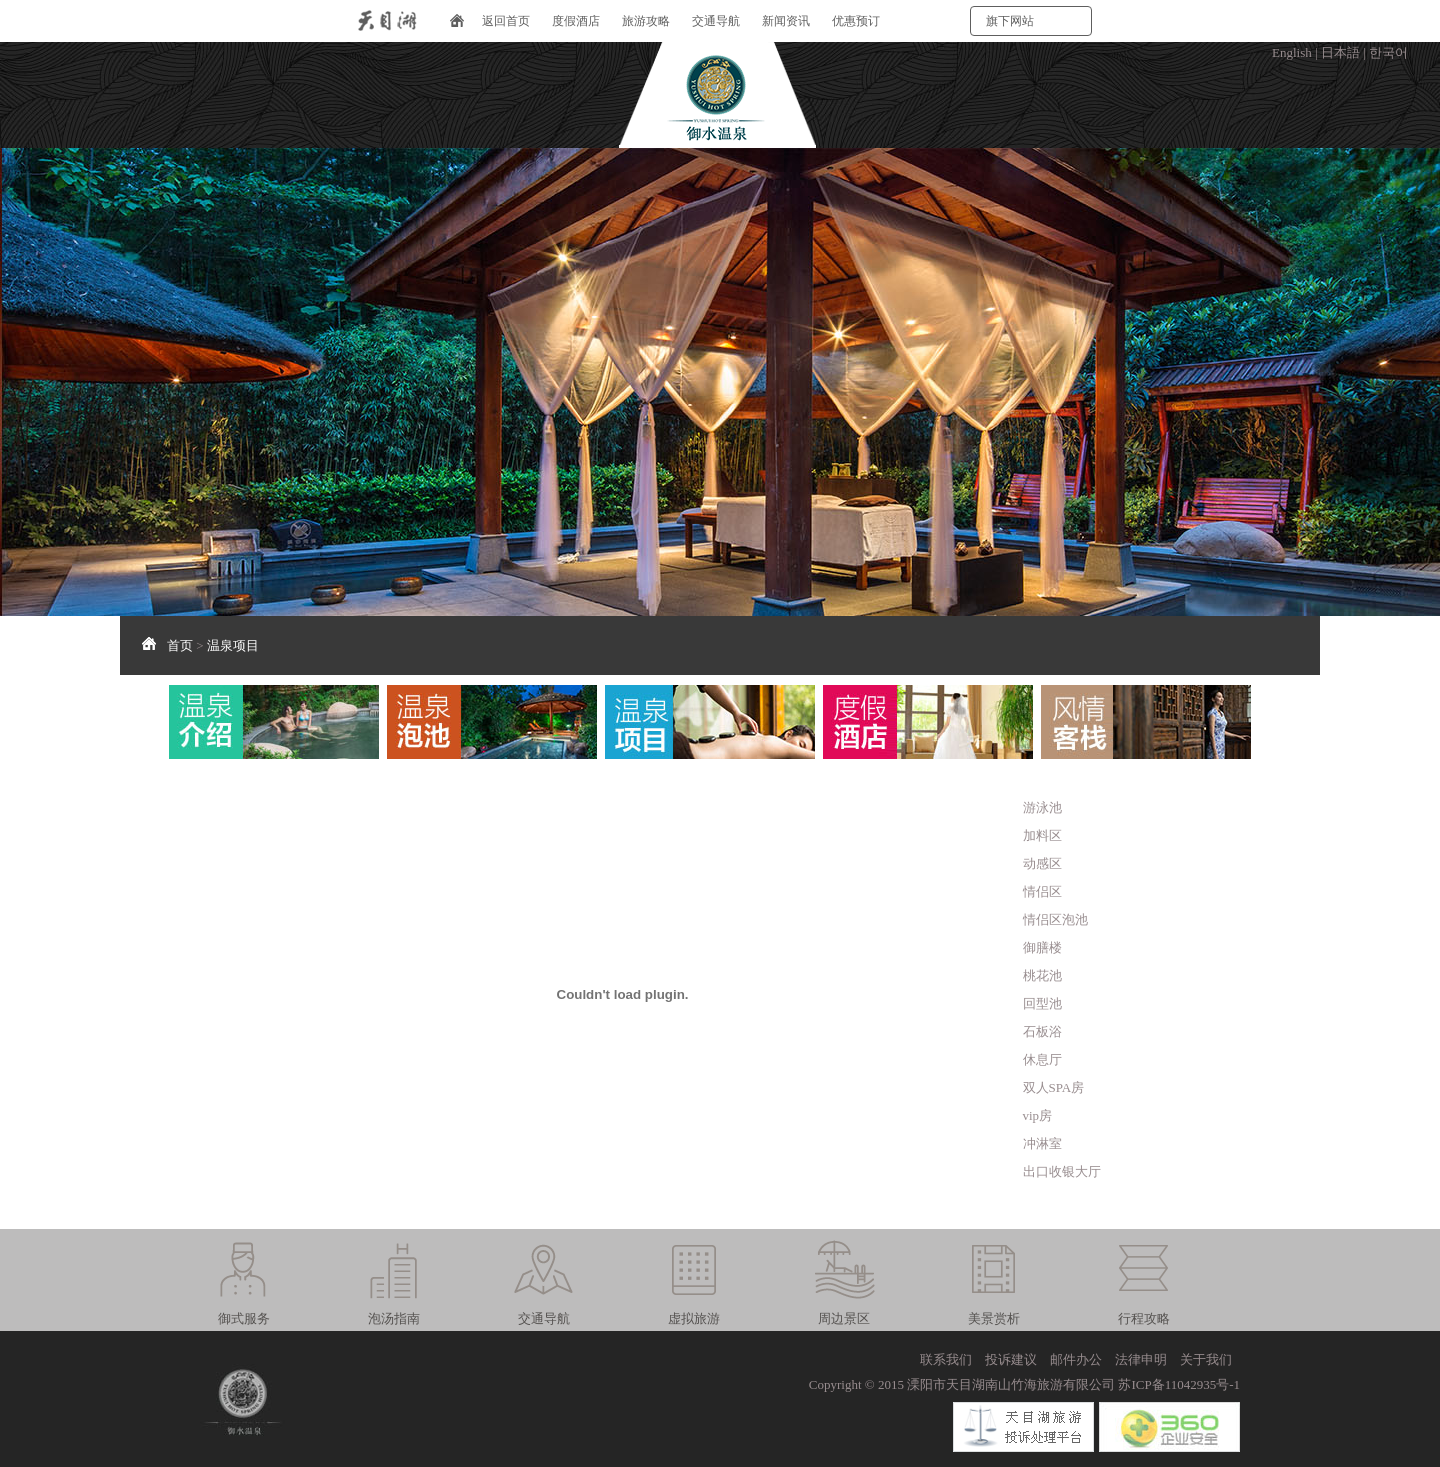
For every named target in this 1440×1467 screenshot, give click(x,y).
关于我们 (1206, 1359)
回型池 (1042, 1003)
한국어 (1388, 52)
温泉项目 (233, 645)
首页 (180, 645)
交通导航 (716, 21)
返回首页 (506, 21)
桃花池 (1042, 975)
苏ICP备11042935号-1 (1179, 1384)
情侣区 (1042, 891)
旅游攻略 (646, 21)
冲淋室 (1042, 1143)
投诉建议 (1011, 1359)
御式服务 (244, 1318)
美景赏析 (994, 1318)
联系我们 (946, 1359)
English (1292, 52)
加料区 (1042, 835)
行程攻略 (1144, 1318)
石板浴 (1042, 1031)
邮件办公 (1076, 1359)
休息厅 (1042, 1059)
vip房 (1038, 1115)
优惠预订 (856, 21)
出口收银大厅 (1062, 1171)
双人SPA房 (1054, 1087)
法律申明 (1141, 1359)
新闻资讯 (786, 21)
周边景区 (844, 1318)
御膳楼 (1042, 947)
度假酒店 (576, 21)
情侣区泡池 (1055, 919)
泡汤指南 (394, 1318)
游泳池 (1042, 807)
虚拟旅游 (694, 1318)
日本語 (1340, 52)
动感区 (1042, 863)
